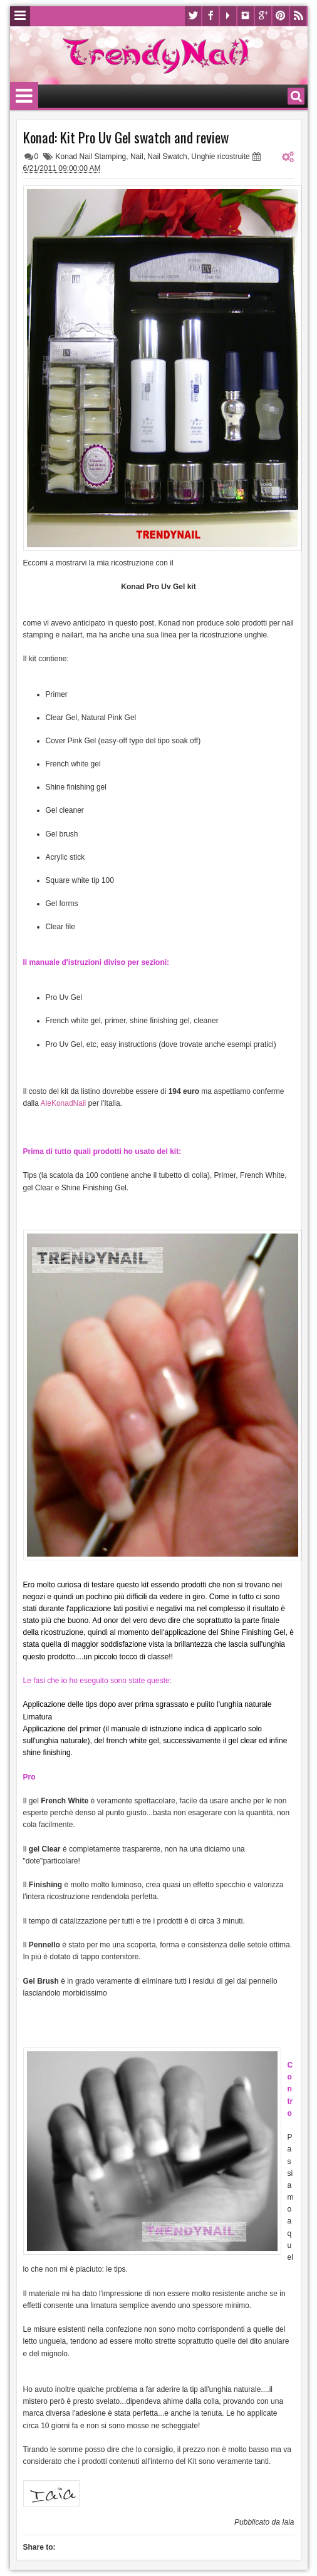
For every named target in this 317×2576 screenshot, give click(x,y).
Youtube (228, 16)
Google (263, 16)
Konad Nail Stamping (91, 156)
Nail (136, 156)
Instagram (245, 16)
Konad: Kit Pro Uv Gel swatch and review (126, 137)
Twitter (193, 16)
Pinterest (281, 16)
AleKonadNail (63, 1103)
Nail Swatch (167, 156)
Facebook (210, 16)
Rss (298, 16)
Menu (20, 16)
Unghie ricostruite (220, 156)
